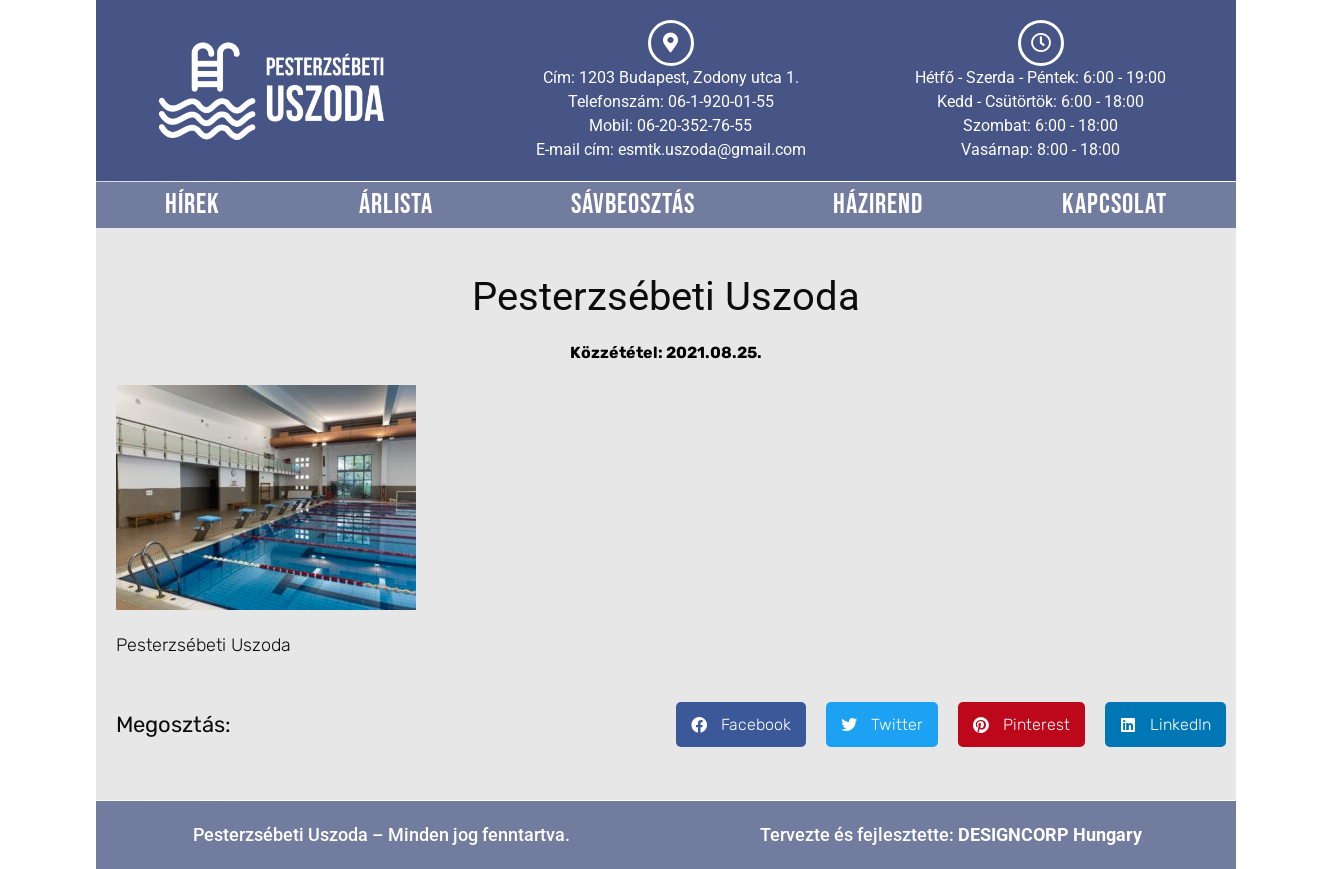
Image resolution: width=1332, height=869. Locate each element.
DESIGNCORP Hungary (1050, 834)
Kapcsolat (1114, 204)
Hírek (192, 204)
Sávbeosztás (633, 204)
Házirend (878, 204)
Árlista (396, 204)
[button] (741, 724)
